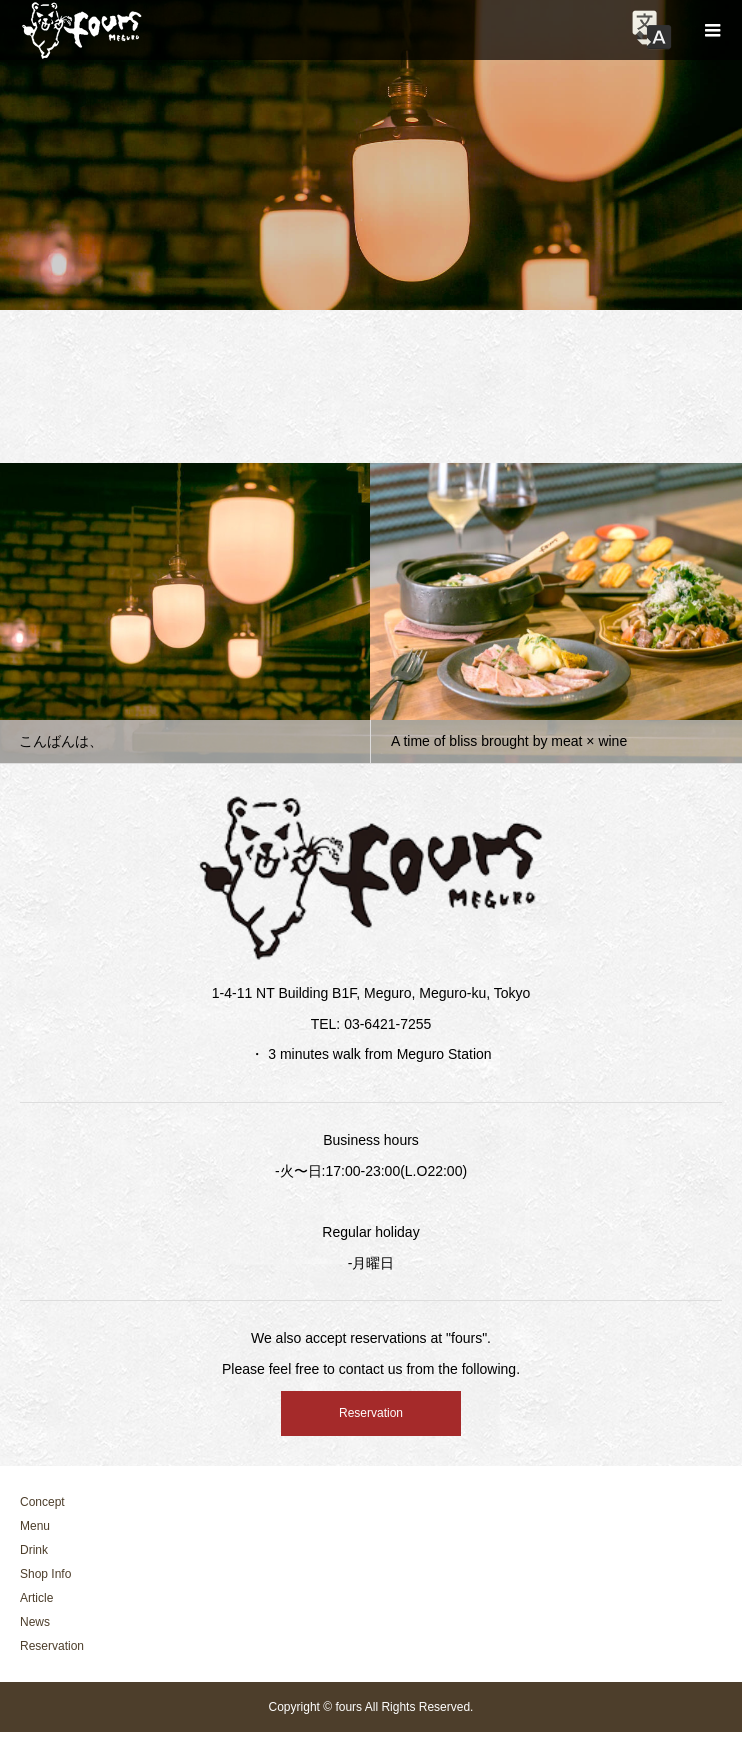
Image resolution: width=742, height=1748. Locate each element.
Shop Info (45, 1574)
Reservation (371, 1413)
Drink (34, 1550)
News (35, 1622)
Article (36, 1598)
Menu (35, 1526)
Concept (42, 1502)
